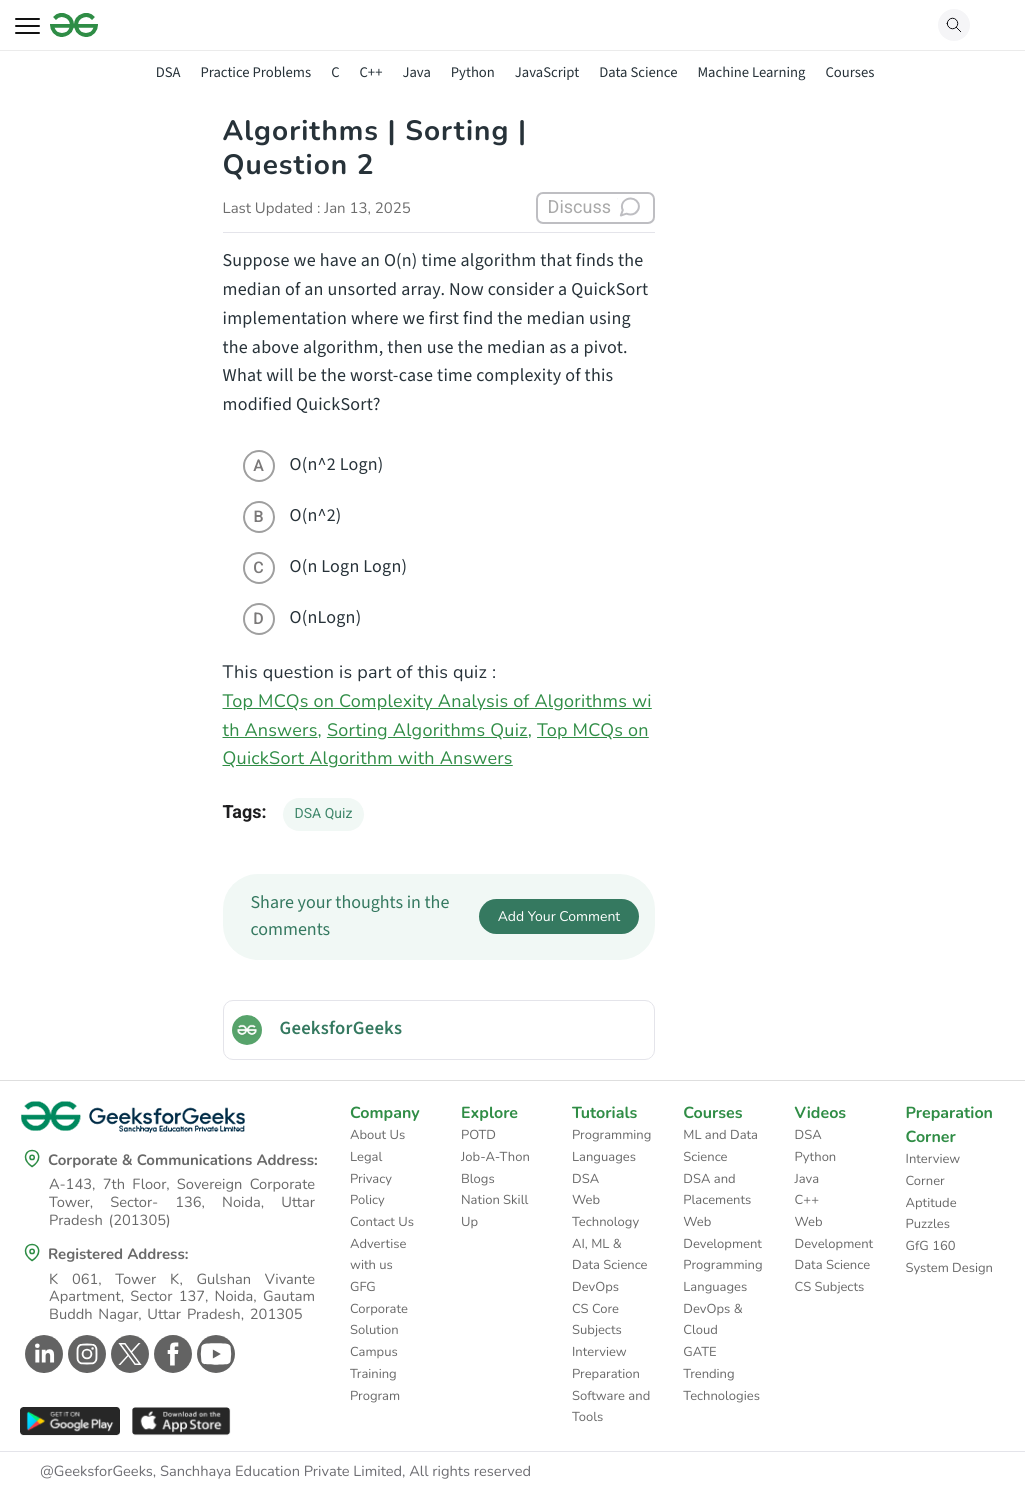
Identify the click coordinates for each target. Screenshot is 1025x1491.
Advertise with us (378, 1255)
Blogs (478, 1179)
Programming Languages (611, 1146)
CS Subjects (830, 1287)
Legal (366, 1157)
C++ (371, 72)
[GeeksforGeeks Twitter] (127, 1354)
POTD (478, 1135)
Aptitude (931, 1203)
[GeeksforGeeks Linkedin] (41, 1354)
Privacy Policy (371, 1190)
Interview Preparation (606, 1363)
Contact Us (382, 1222)
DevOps (595, 1287)
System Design (949, 1268)
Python (473, 72)
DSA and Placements (717, 1190)
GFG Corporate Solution (379, 1308)
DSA (168, 72)
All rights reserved (470, 1472)
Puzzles (928, 1224)
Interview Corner (933, 1170)
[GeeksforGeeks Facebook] (170, 1354)
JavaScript (547, 72)
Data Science (638, 72)
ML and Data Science (720, 1146)
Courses (849, 72)
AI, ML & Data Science (609, 1255)
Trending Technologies (721, 1385)
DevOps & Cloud (712, 1320)
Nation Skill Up (494, 1211)
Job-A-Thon (495, 1157)
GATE (699, 1352)
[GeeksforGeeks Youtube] (213, 1354)
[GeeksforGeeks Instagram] (84, 1354)
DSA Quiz (324, 814)
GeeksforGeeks (341, 1029)
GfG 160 (931, 1246)
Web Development (722, 1233)
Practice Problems (255, 72)
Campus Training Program (375, 1373)
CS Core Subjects (597, 1320)
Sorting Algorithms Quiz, (429, 731)
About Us (377, 1135)
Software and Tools (611, 1407)
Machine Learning (751, 72)
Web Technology (605, 1211)
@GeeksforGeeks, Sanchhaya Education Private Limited (221, 1472)
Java (416, 72)
